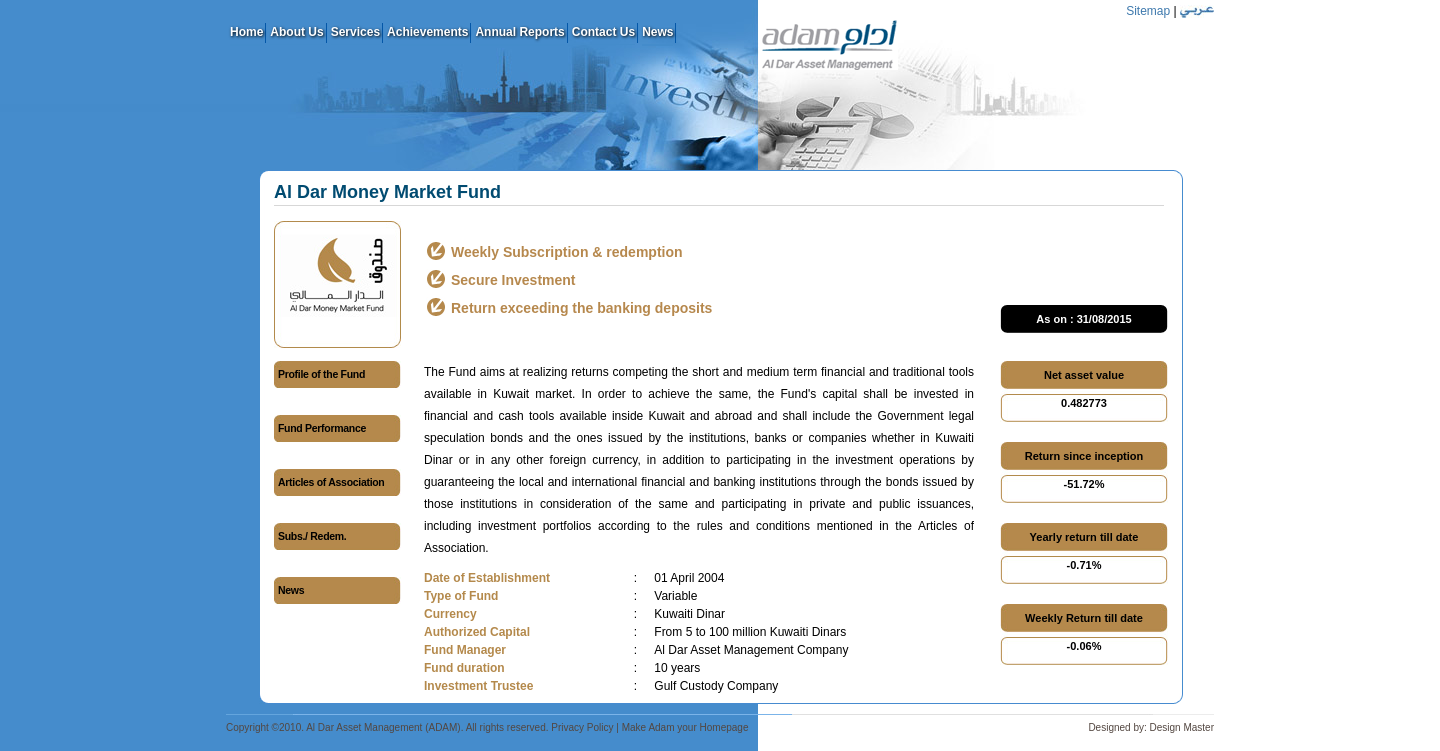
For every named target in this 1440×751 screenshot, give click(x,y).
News (657, 32)
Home (246, 32)
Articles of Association (331, 482)
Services (355, 32)
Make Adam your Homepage (685, 727)
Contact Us (603, 32)
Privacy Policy (582, 727)
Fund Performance (322, 428)
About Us (296, 32)
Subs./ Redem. (312, 536)
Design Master (1182, 727)
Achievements (427, 32)
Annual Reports (519, 32)
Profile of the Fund (321, 374)
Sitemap (1148, 11)
